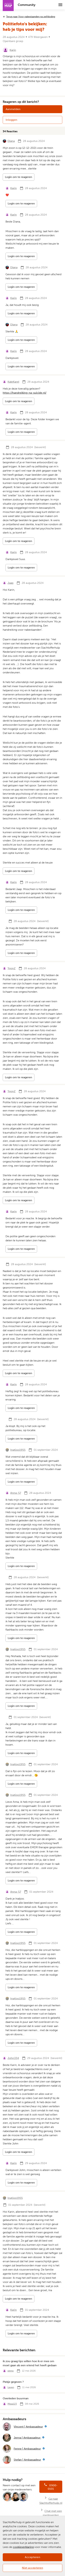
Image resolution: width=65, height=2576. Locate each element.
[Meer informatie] (46, 2427)
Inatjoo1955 (17, 1449)
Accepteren (32, 2557)
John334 (13, 2058)
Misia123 (12, 2403)
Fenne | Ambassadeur (27, 2448)
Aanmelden (13, 109)
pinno (11, 2370)
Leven (11, 2387)
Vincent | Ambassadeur (28, 2426)
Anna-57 (15, 1492)
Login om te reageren (18, 177)
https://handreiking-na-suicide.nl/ (24, 392)
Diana (11, 141)
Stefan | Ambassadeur (27, 2459)
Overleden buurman (16, 2398)
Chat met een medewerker (52, 2513)
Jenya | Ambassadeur (27, 2437)
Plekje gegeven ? (13, 2381)
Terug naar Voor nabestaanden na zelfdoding (30, 16)
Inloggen (11, 119)
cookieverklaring (23, 2547)
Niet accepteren (32, 2567)
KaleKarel (13, 381)
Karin (13, 50)
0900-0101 (53, 2487)
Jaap (11, 582)
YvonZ (12, 968)
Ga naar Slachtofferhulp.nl (50, 2501)
